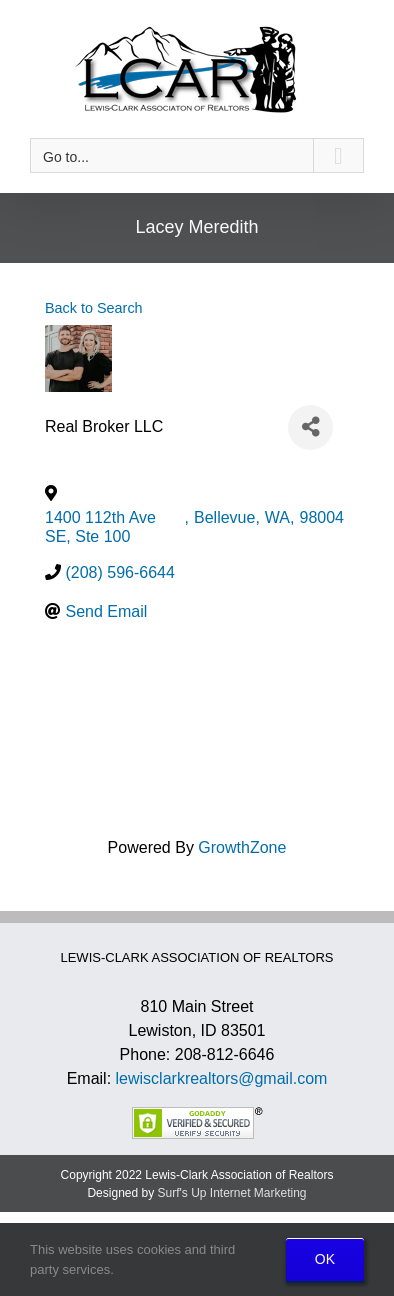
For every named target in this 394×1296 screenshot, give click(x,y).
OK (325, 1259)
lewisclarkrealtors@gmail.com (222, 1078)
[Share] (310, 427)
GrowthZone (242, 847)
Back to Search (94, 308)
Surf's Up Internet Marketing (232, 1193)
